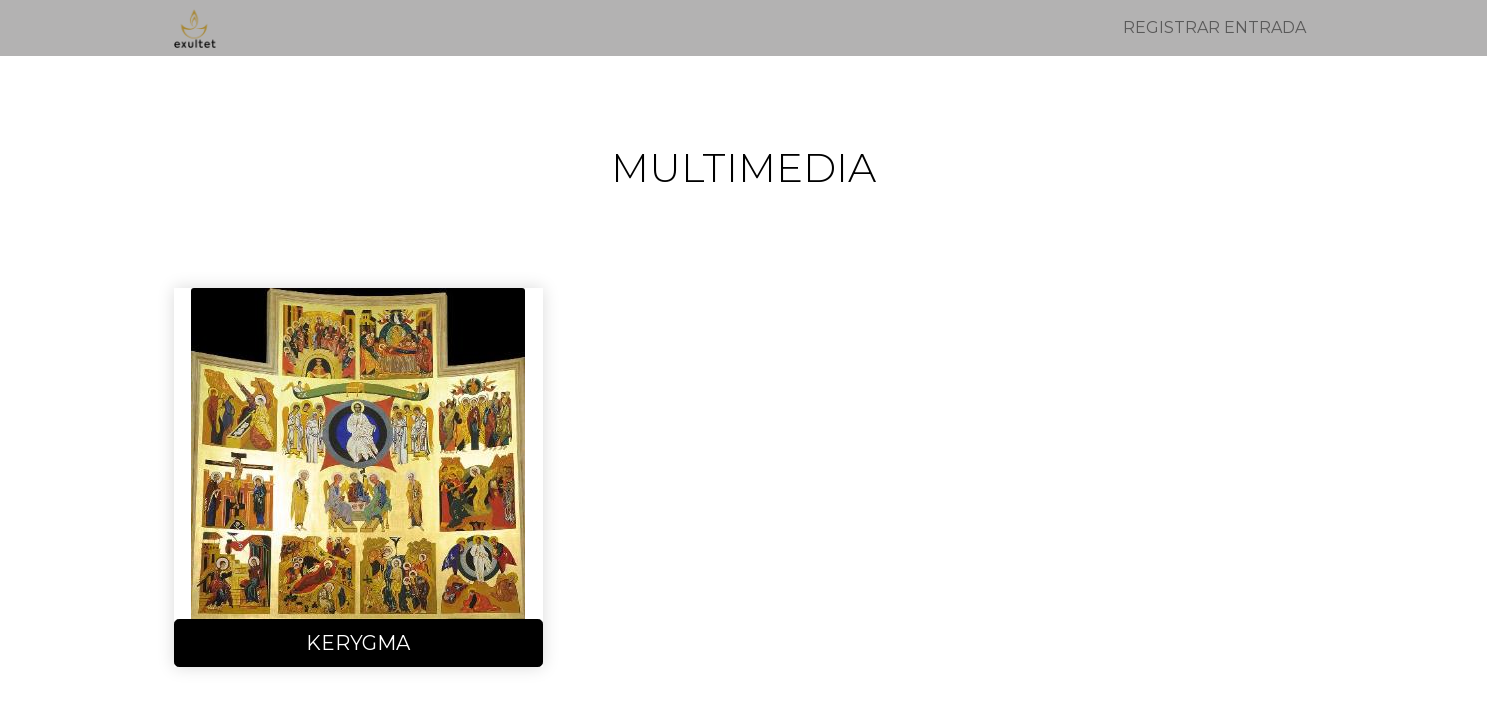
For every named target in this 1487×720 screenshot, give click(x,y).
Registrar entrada (1214, 27)
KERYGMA (358, 643)
